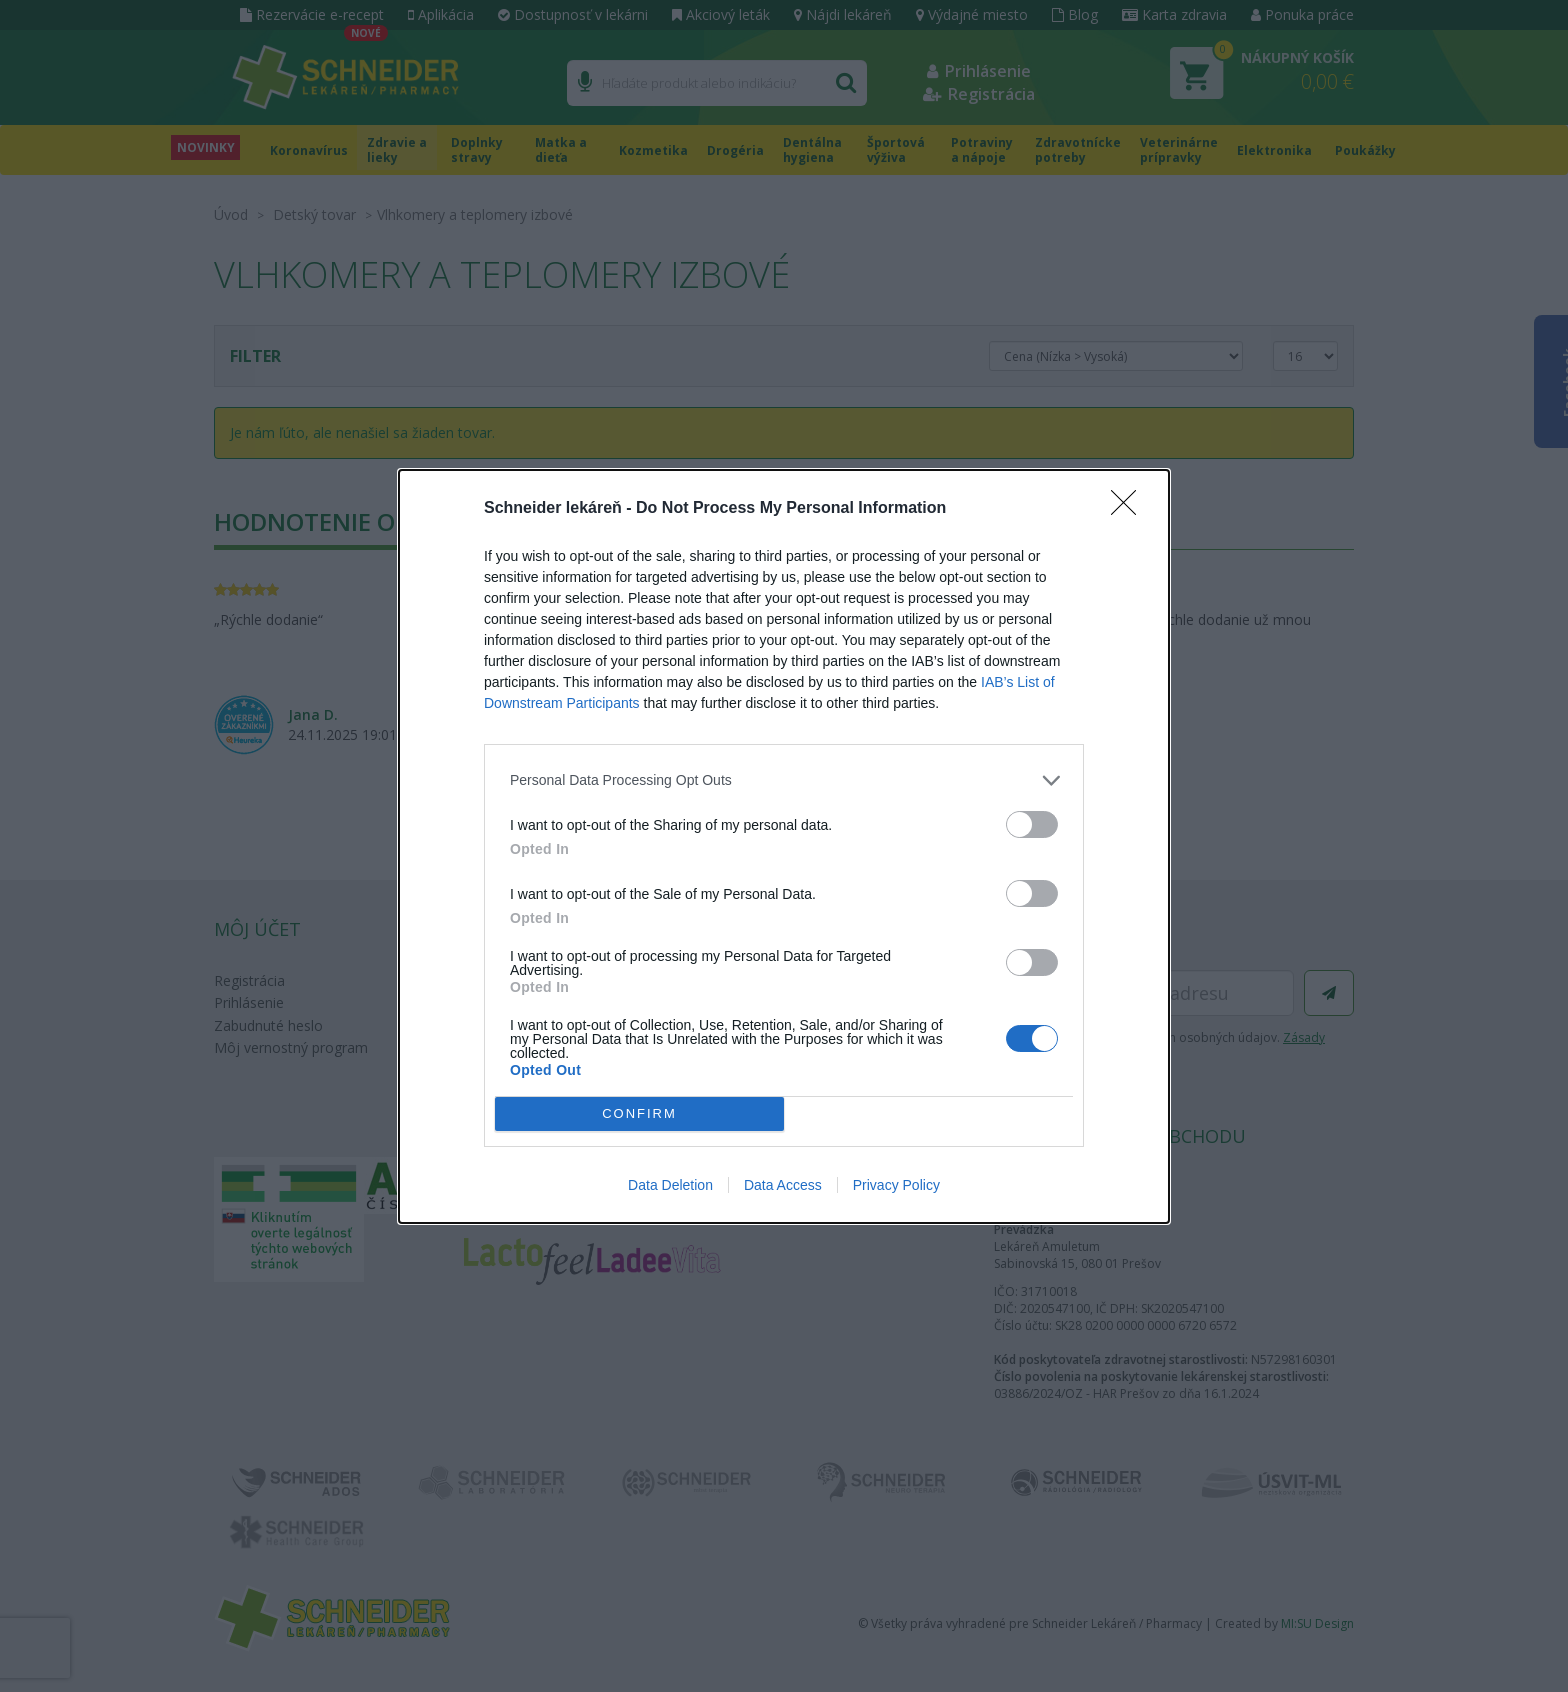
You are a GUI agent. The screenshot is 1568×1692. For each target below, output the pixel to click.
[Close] (1130, 509)
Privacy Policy (896, 1185)
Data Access (783, 1185)
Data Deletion (670, 1185)
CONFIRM (639, 1113)
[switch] (1032, 824)
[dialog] (784, 846)
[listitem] (784, 780)
